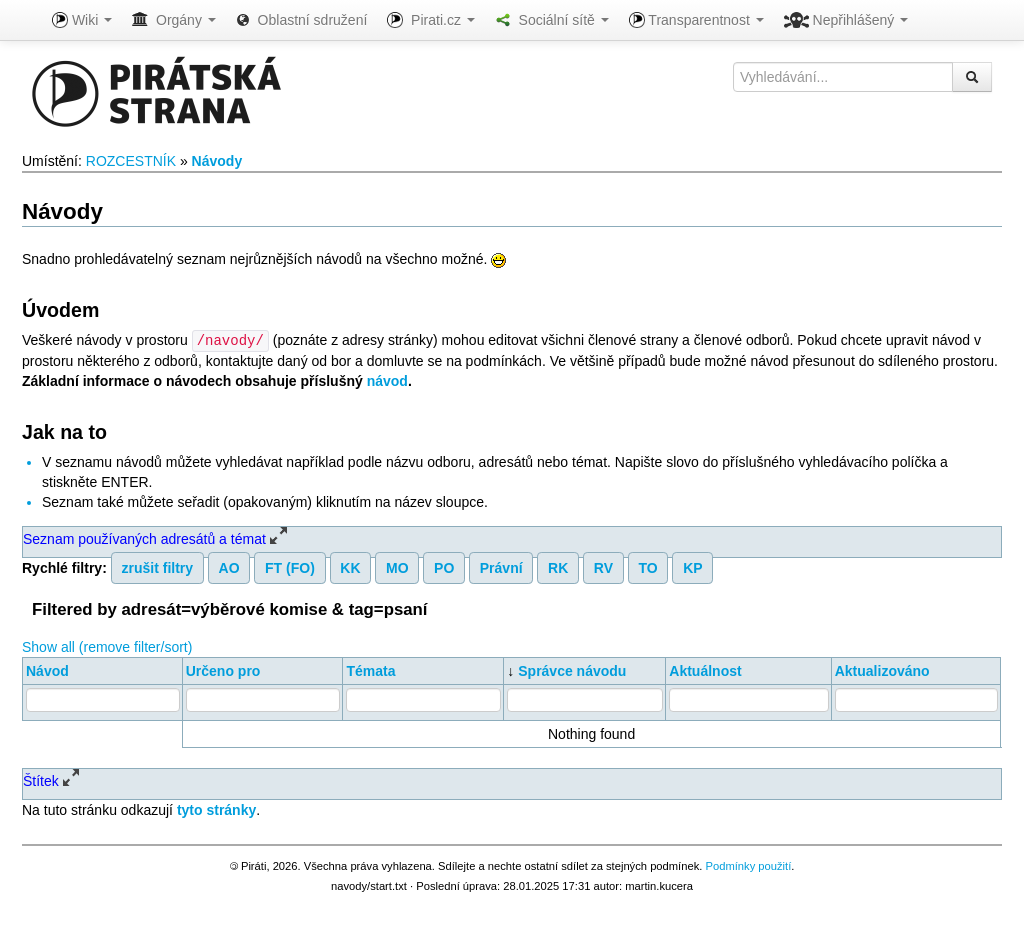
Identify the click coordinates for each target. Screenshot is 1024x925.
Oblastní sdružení (302, 20)
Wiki (82, 20)
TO (647, 567)
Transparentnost (696, 20)
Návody (217, 161)
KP (692, 567)
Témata (370, 670)
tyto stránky (216, 809)
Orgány (174, 20)
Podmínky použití (748, 865)
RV (603, 567)
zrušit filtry (158, 567)
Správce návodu (572, 670)
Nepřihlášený (846, 20)
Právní (501, 567)
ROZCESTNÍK (131, 161)
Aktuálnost (705, 670)
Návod (47, 670)
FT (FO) (290, 567)
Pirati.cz (430, 20)
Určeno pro (223, 670)
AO (229, 567)
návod (387, 380)
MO (397, 567)
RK (558, 567)
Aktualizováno (882, 670)
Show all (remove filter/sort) (107, 646)
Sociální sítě (552, 20)
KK (350, 567)
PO (444, 567)
